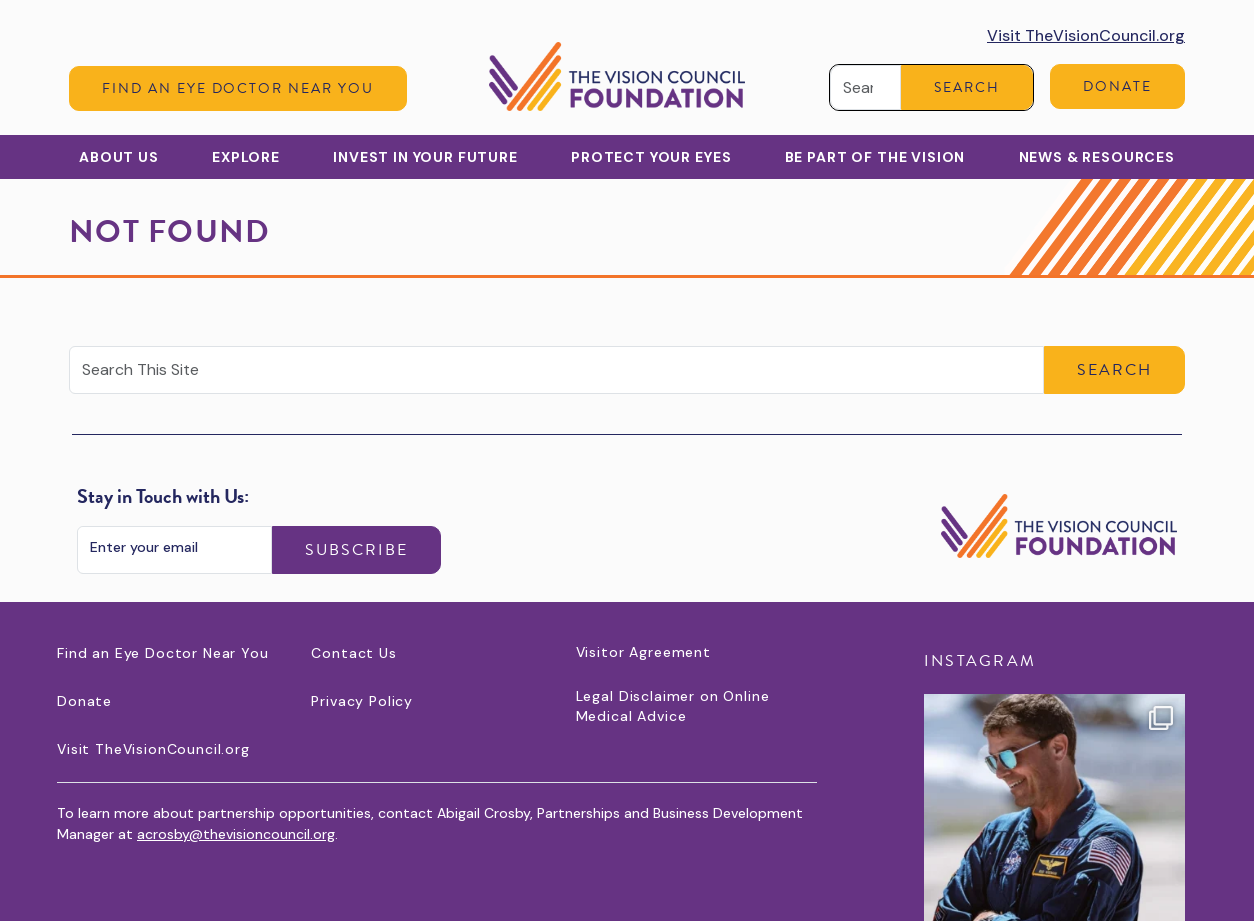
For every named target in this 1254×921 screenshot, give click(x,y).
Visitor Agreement (643, 652)
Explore (246, 157)
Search (967, 87)
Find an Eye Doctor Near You (238, 88)
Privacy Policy (362, 701)
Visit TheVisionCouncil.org (1086, 35)
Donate (1117, 86)
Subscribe (356, 550)
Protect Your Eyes (651, 157)
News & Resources (1097, 157)
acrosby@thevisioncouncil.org (236, 834)
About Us (119, 157)
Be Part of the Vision (875, 157)
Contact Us (353, 653)
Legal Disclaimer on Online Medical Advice (673, 706)
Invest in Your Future (425, 157)
